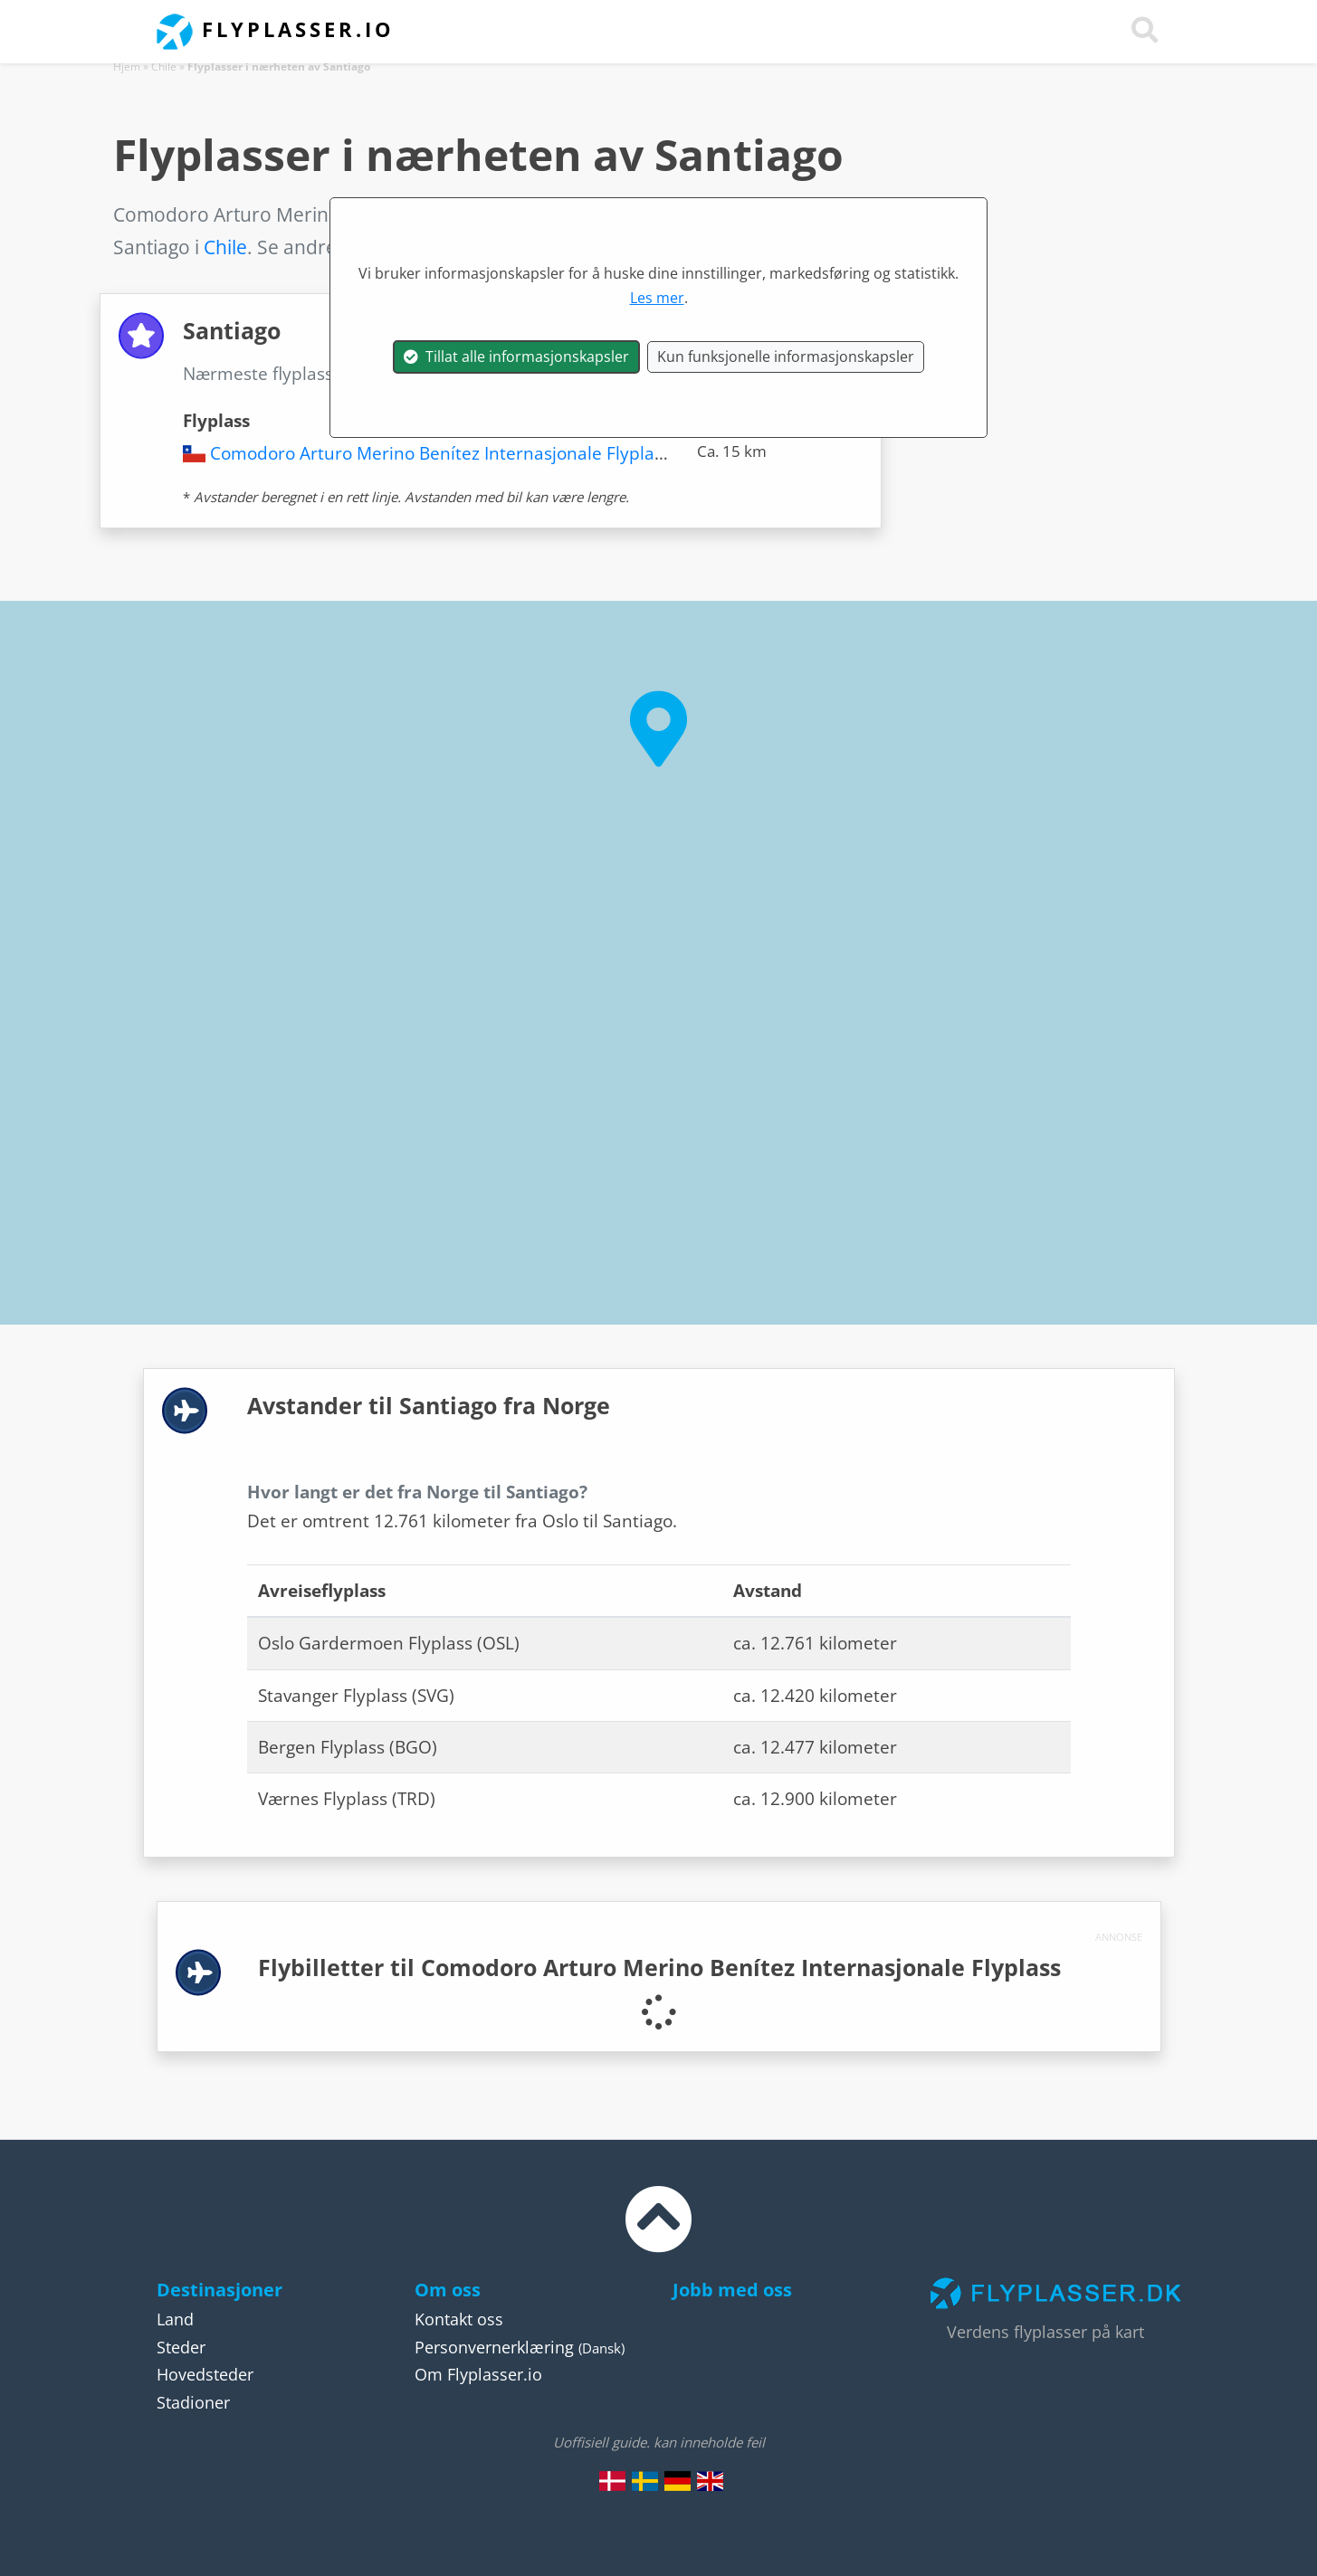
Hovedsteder (205, 2374)
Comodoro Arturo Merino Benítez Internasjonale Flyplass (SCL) (462, 453)
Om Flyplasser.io (478, 2374)
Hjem (126, 66)
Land (175, 2319)
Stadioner (193, 2402)
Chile (164, 66)
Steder (181, 2347)
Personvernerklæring (494, 2347)
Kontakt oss (459, 2319)
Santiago (411, 373)
